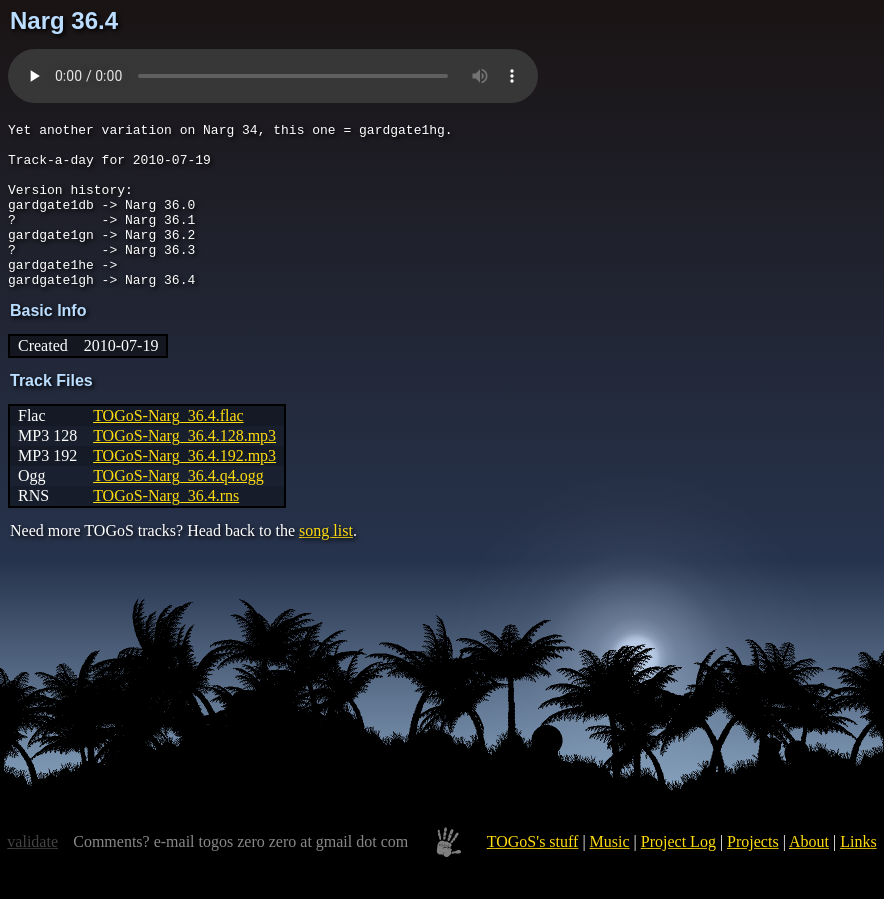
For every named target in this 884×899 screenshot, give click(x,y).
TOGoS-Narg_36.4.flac (168, 448)
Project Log (678, 874)
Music (610, 874)
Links (858, 874)
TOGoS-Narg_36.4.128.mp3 (184, 468)
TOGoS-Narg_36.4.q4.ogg (178, 508)
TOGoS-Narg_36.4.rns (166, 528)
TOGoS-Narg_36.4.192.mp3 (184, 488)
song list (326, 563)
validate (32, 874)
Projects (753, 874)
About (809, 874)
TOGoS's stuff (533, 874)
